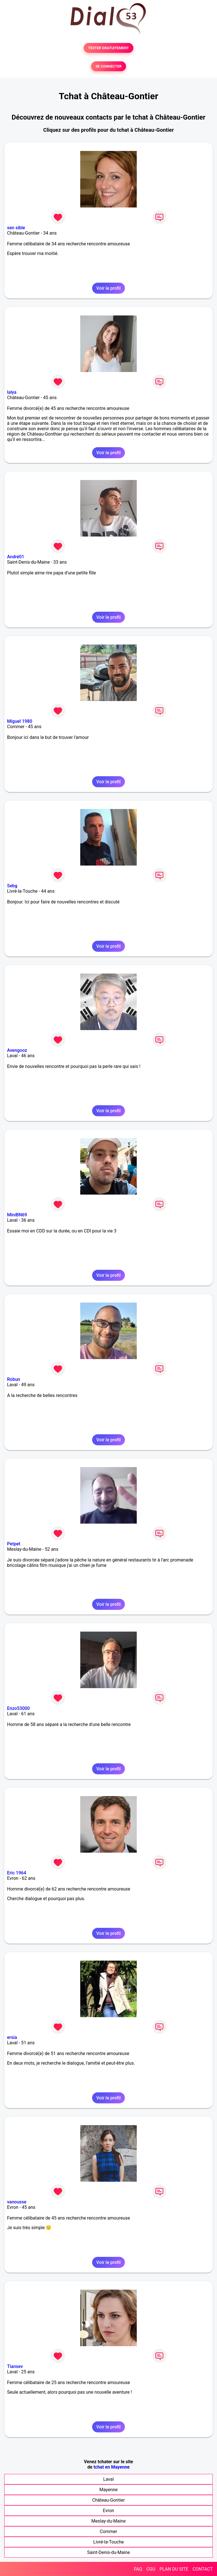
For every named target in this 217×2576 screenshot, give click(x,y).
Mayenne (108, 2489)
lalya (11, 392)
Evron (108, 2510)
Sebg (12, 885)
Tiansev (15, 2366)
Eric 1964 (16, 1873)
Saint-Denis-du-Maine (108, 2552)
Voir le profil (108, 288)
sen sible (16, 227)
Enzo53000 (18, 1708)
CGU (150, 2569)
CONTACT (202, 2569)
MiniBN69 (17, 1214)
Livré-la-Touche (108, 2542)
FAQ (138, 2569)
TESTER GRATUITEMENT (108, 48)
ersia (12, 2037)
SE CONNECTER (108, 66)
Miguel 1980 (19, 721)
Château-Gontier (108, 2500)
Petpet (13, 1544)
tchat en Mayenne (112, 2467)
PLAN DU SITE (174, 2569)
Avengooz (17, 1050)
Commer (108, 2531)
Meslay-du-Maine (108, 2521)
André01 (15, 556)
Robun (13, 1379)
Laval (108, 2479)
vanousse (16, 2202)
